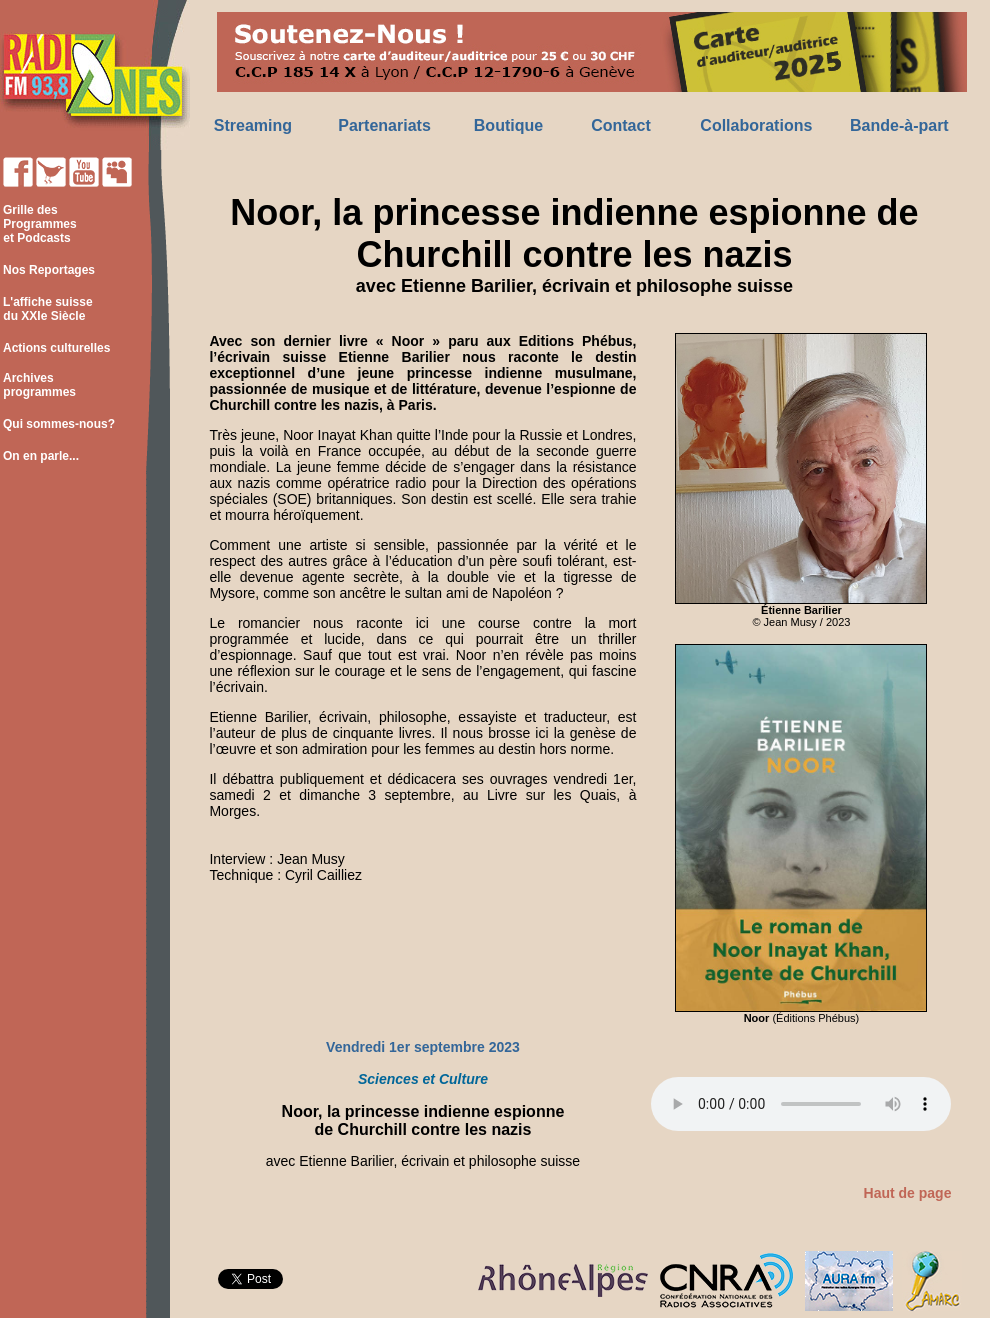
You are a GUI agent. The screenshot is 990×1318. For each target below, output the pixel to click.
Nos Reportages (49, 270)
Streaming (253, 125)
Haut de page (908, 1193)
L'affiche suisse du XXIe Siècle (46, 309)
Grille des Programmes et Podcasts (38, 224)
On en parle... (41, 456)
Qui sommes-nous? (59, 424)
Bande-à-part (899, 125)
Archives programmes (38, 385)
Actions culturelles (56, 348)
